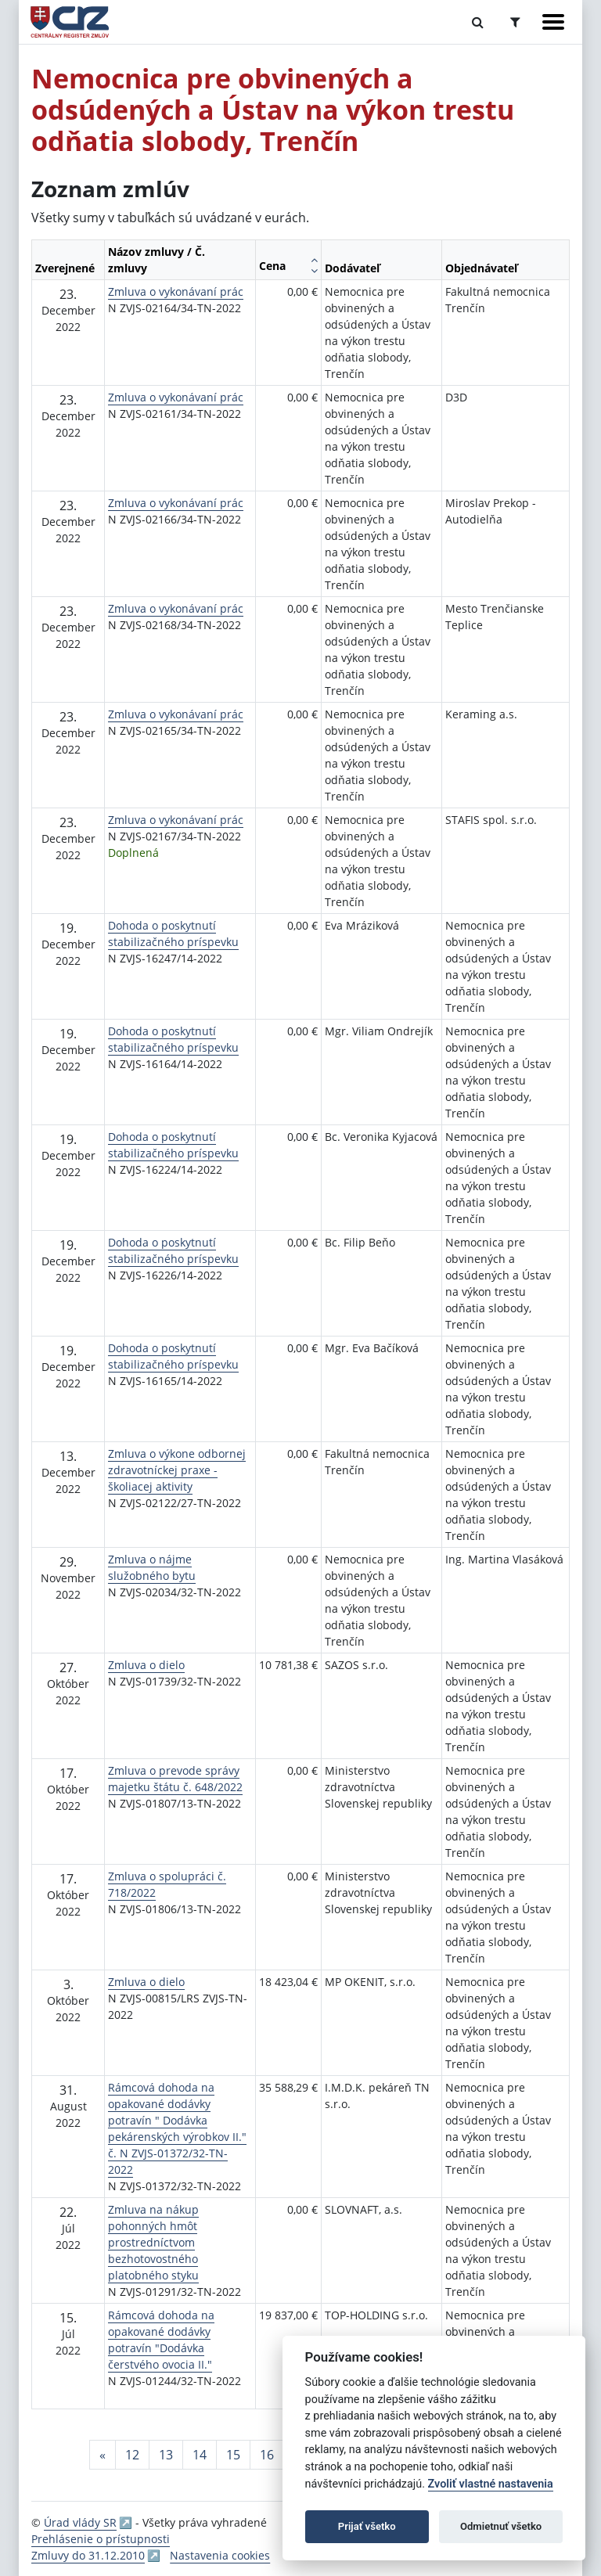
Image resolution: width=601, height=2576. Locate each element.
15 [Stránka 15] (233, 2454)
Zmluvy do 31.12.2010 (88, 2555)
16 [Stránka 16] (267, 2454)
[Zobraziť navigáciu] (553, 22)
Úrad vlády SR (80, 2522)
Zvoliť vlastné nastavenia (490, 2484)
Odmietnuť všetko (501, 2526)
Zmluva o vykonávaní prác (175, 291)
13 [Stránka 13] (166, 2454)
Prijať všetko (367, 2526)
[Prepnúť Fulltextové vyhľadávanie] (478, 22)
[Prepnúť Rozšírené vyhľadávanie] (515, 22)
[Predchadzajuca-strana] (102, 2455)
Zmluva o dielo (146, 1664)
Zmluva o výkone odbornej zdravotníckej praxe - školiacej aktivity (177, 1470)
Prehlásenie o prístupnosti (100, 2538)
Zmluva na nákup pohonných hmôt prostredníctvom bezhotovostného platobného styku (153, 2242)
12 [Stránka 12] (132, 2454)
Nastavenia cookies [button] (220, 2555)
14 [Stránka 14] (200, 2454)
